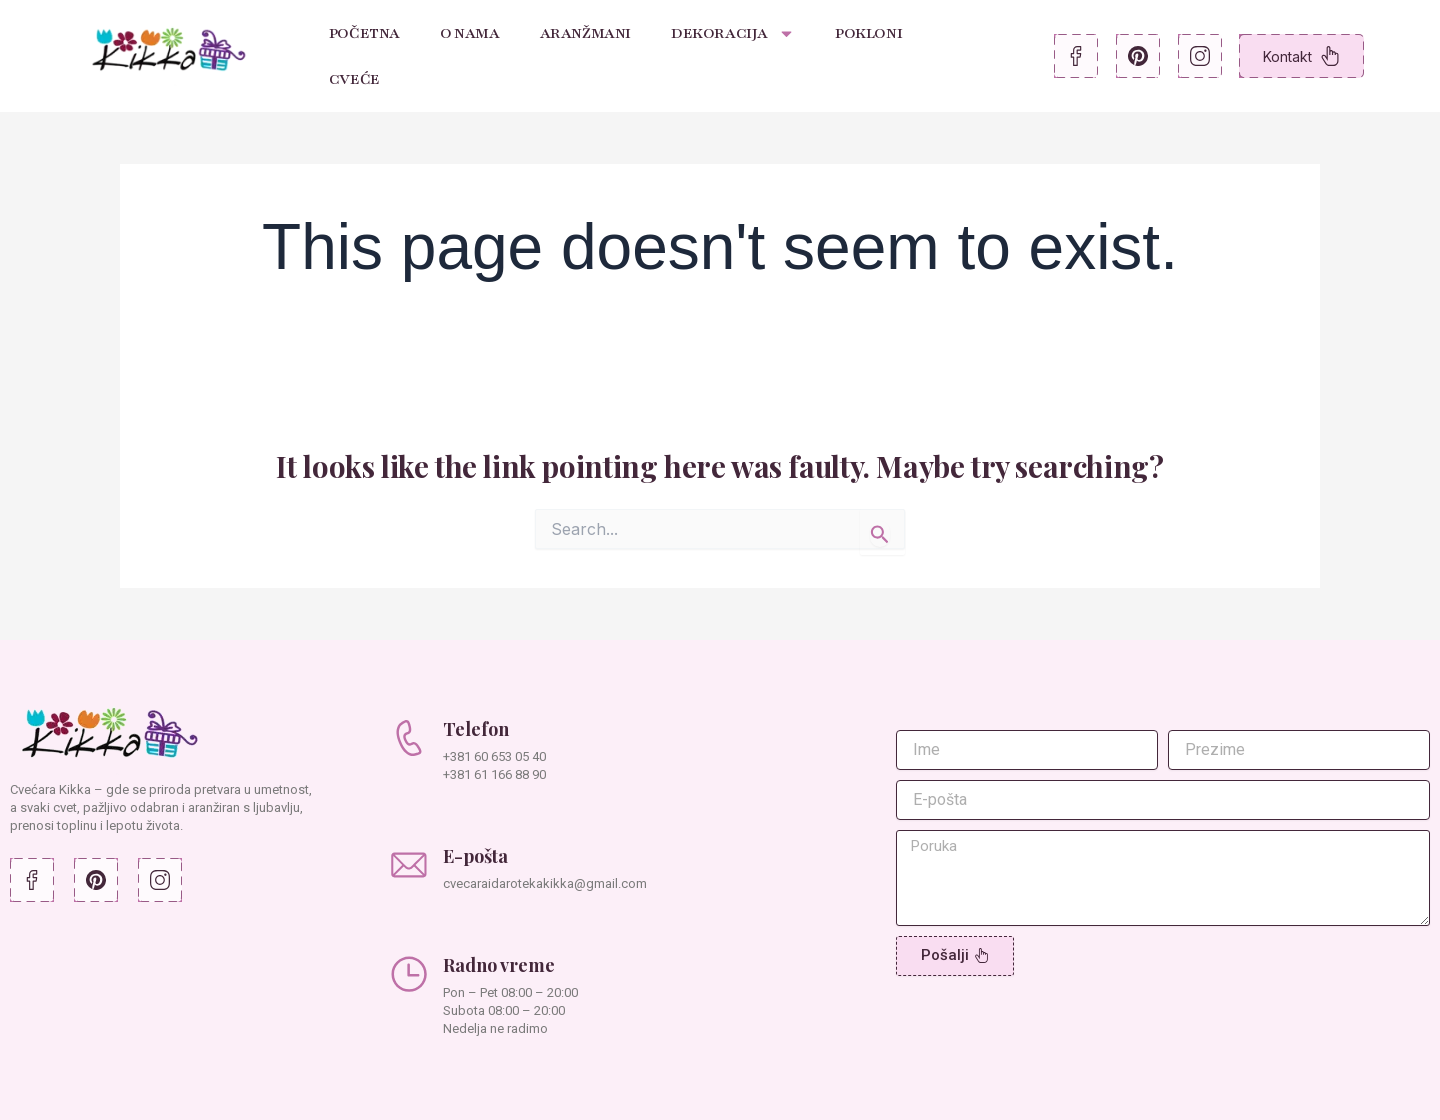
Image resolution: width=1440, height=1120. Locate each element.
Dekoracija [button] (733, 33)
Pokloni (868, 33)
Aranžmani (585, 33)
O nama (470, 33)
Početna (364, 33)
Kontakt (1301, 56)
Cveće (354, 79)
